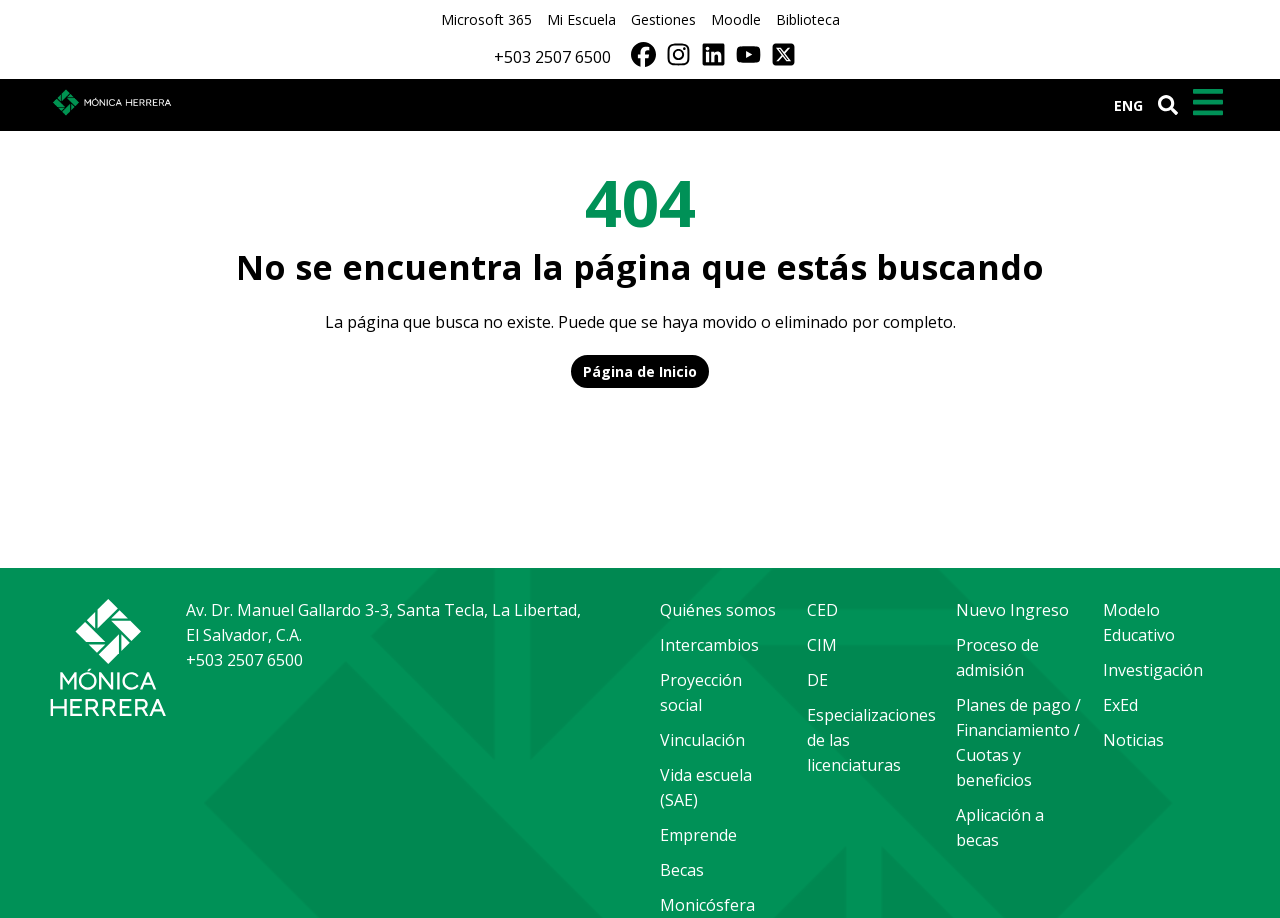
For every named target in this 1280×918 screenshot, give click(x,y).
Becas (682, 870)
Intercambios (709, 645)
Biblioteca (808, 19)
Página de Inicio (640, 371)
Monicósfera (707, 905)
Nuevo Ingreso (1012, 610)
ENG (1128, 105)
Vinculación (702, 740)
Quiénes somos (718, 610)
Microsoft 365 (486, 19)
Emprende (698, 835)
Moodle (736, 19)
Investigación (1153, 670)
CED (822, 610)
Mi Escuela (581, 19)
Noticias (1133, 740)
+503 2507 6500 (552, 57)
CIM (822, 645)
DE (817, 680)
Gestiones (663, 19)
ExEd (1120, 705)
